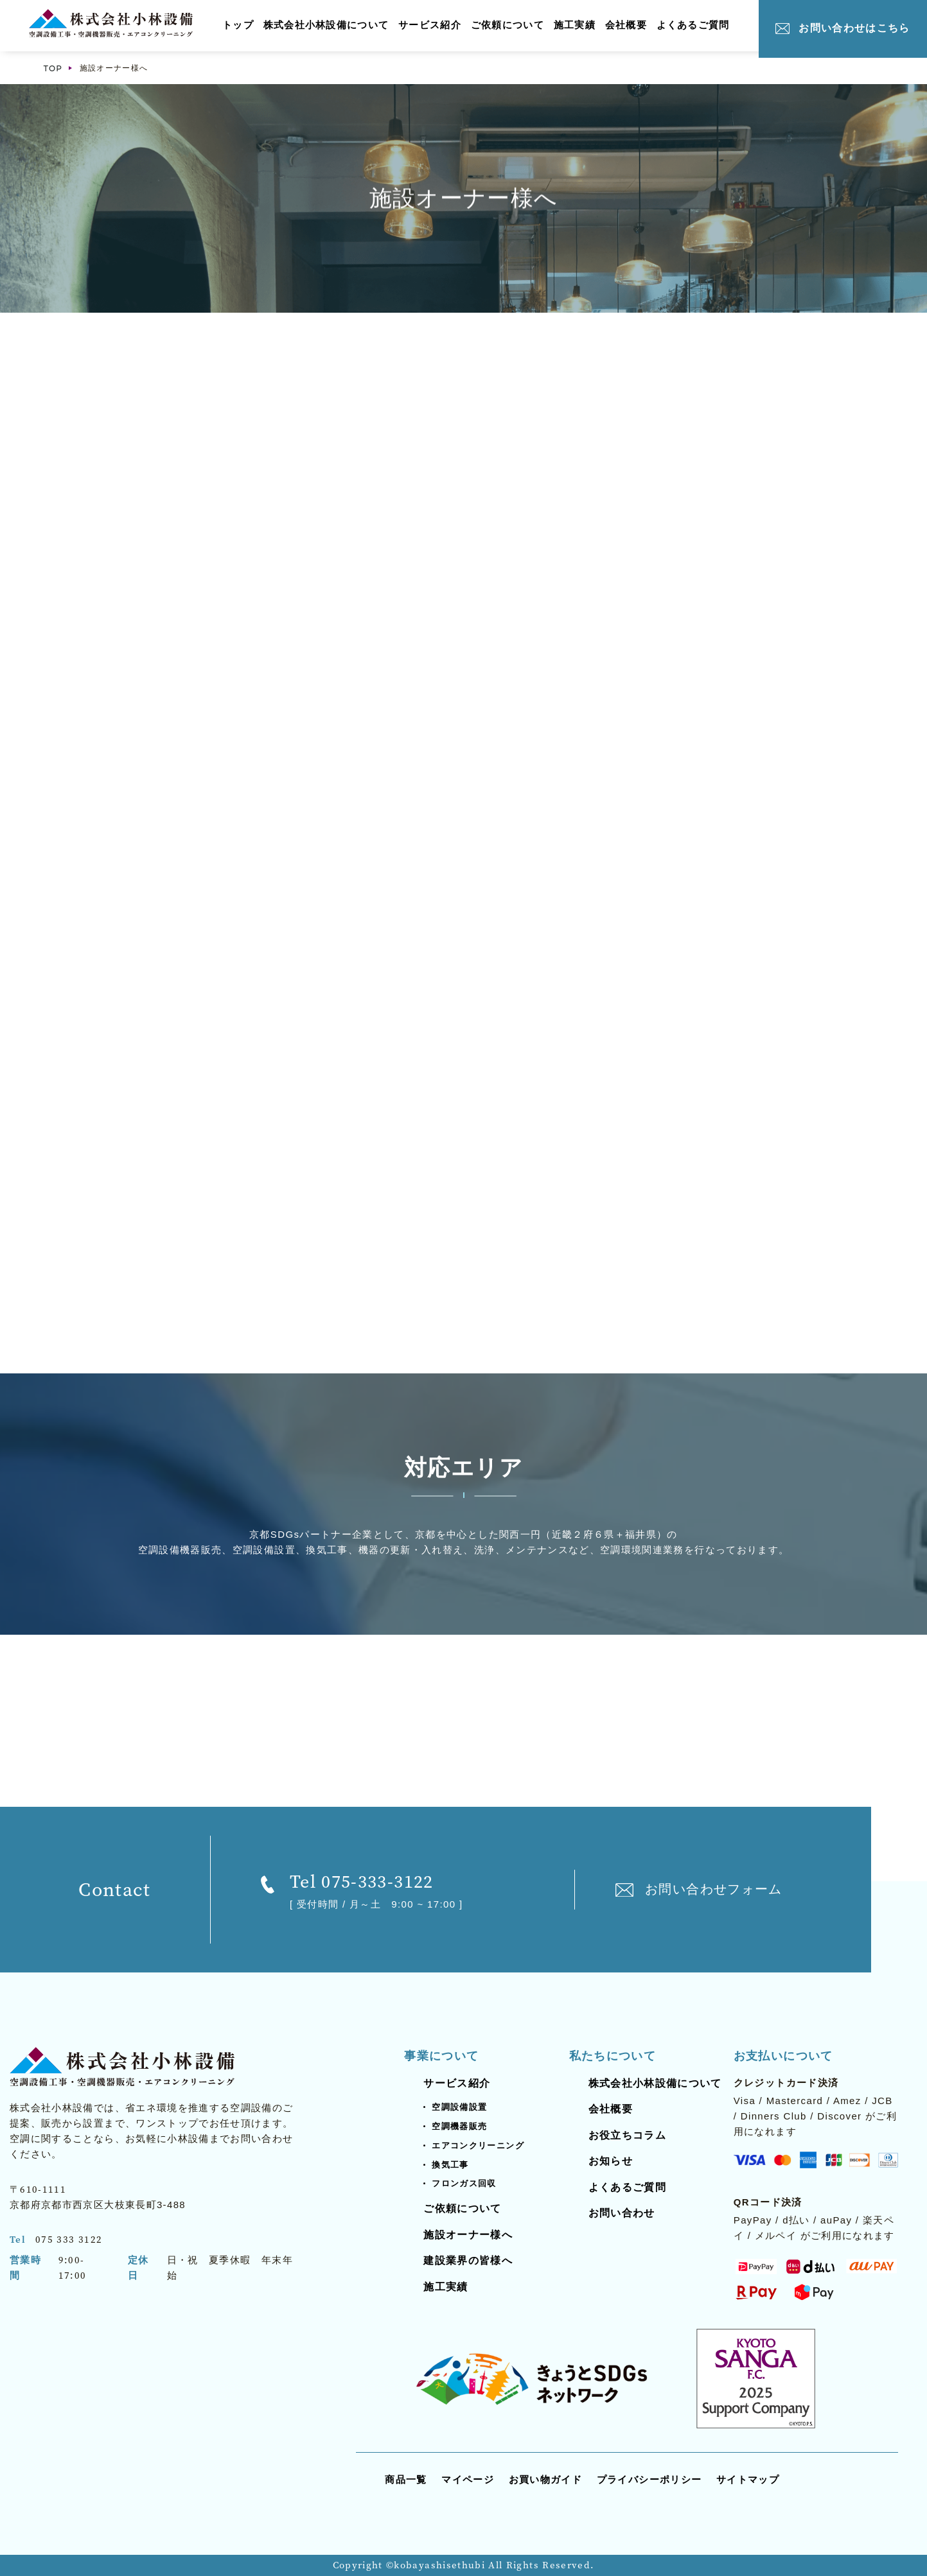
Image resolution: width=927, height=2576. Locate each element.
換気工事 (450, 2165)
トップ (238, 25)
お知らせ (610, 2161)
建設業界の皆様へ (468, 2261)
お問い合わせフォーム (713, 1890)
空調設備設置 (459, 2107)
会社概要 (627, 25)
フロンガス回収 (464, 2184)
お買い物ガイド (545, 2479)
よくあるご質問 (695, 25)
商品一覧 (406, 2479)
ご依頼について (508, 25)
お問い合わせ (621, 2213)
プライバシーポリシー (649, 2479)
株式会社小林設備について (326, 25)
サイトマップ (747, 2479)
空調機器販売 (459, 2126)
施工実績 (576, 25)
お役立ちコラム (627, 2135)
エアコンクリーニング (478, 2145)
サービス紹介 (430, 25)
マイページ (467, 2479)
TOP (53, 68)
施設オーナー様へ (468, 2234)
